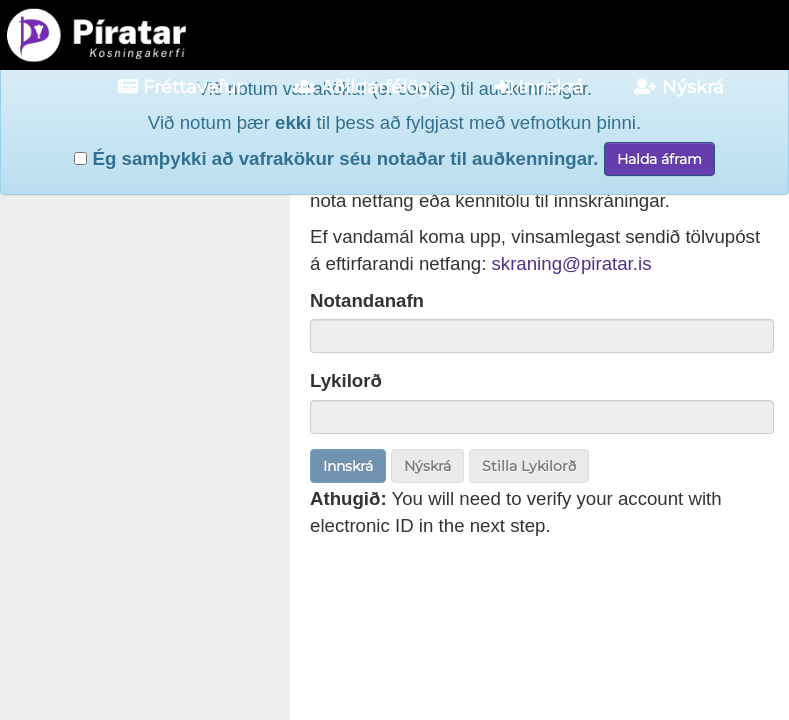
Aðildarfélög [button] (369, 87)
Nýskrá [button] (427, 466)
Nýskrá (679, 87)
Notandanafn (367, 300)
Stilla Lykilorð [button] (529, 466)
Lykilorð (346, 380)
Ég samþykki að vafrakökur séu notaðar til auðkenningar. (336, 140)
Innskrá (539, 87)
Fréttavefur (180, 87)
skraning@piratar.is (572, 263)
